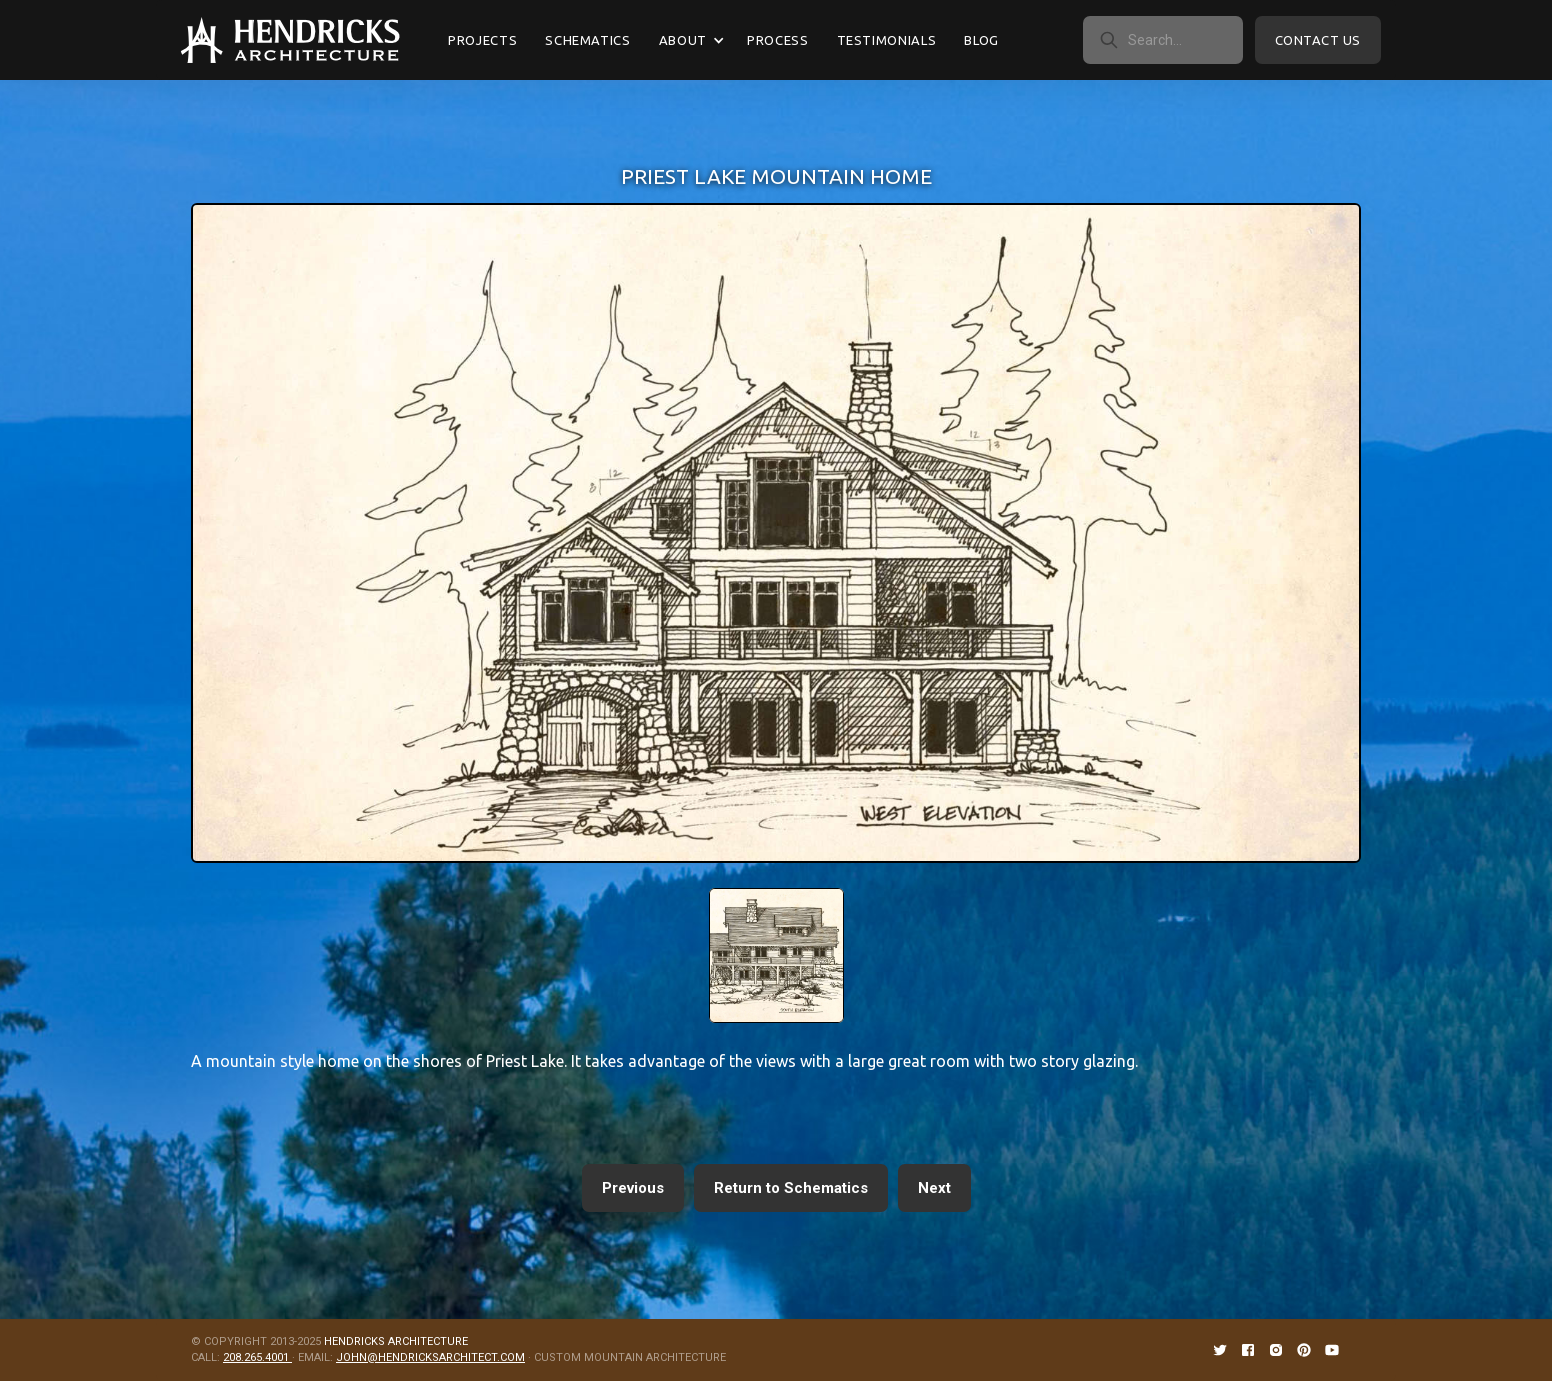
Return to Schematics (791, 1188)
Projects (482, 40)
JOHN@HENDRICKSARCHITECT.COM (430, 1357)
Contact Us (1318, 40)
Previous (633, 1188)
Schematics (588, 40)
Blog (981, 40)
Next (934, 1188)
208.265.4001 (257, 1357)
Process (778, 40)
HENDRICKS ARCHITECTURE (396, 1341)
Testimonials (887, 40)
